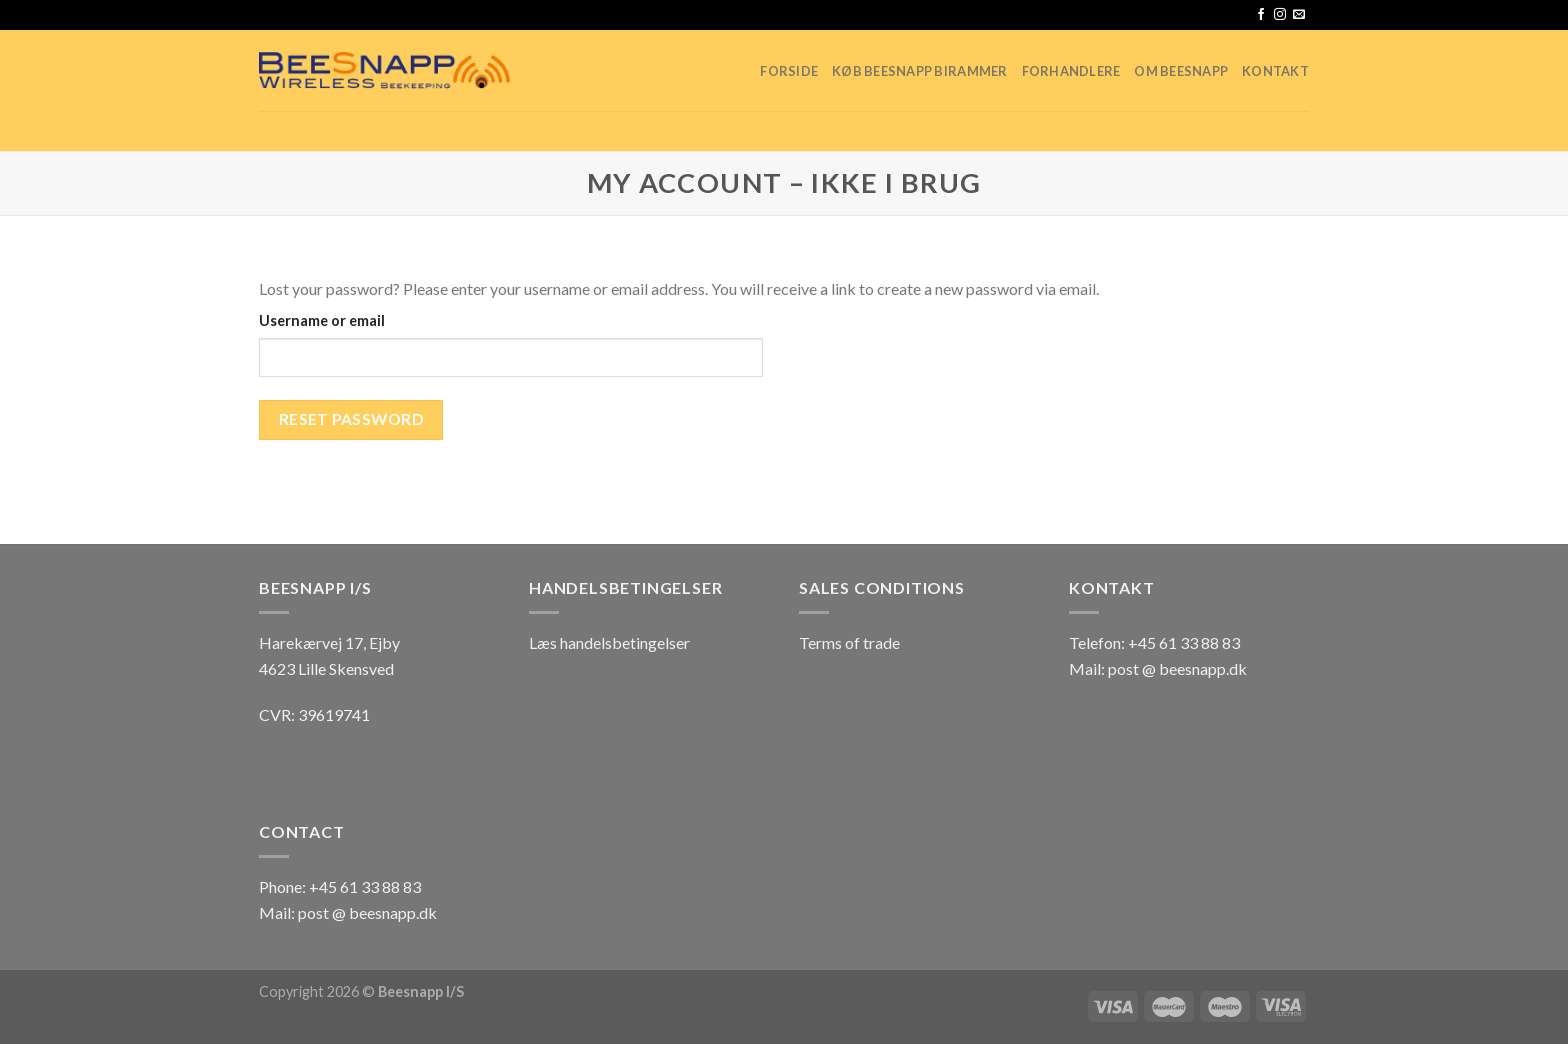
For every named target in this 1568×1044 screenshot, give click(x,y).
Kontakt (1275, 71)
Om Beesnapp (1181, 71)
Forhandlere (1071, 71)
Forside (789, 71)
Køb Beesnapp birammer (919, 71)
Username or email (322, 320)
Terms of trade (849, 642)
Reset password (351, 419)
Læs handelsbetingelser (609, 642)
